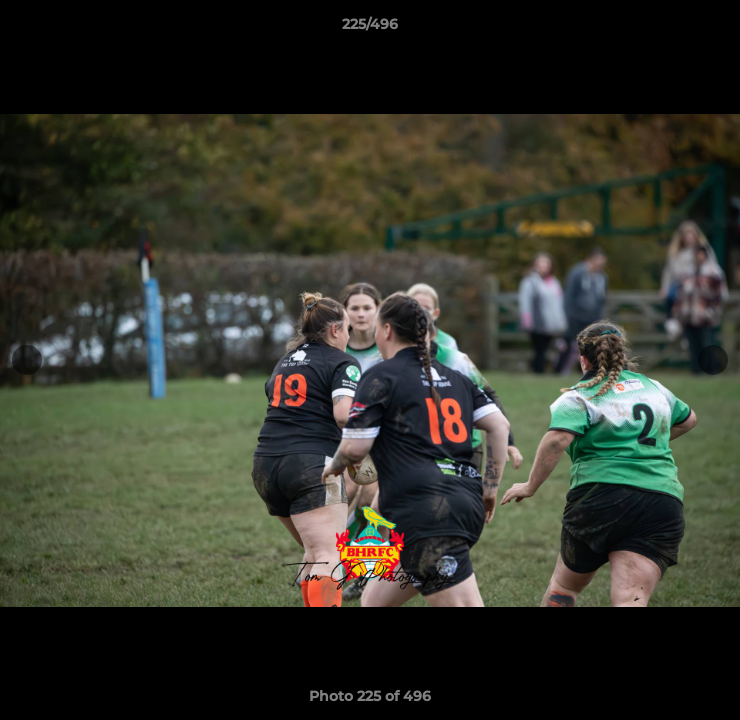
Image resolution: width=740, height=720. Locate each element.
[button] (716, 29)
